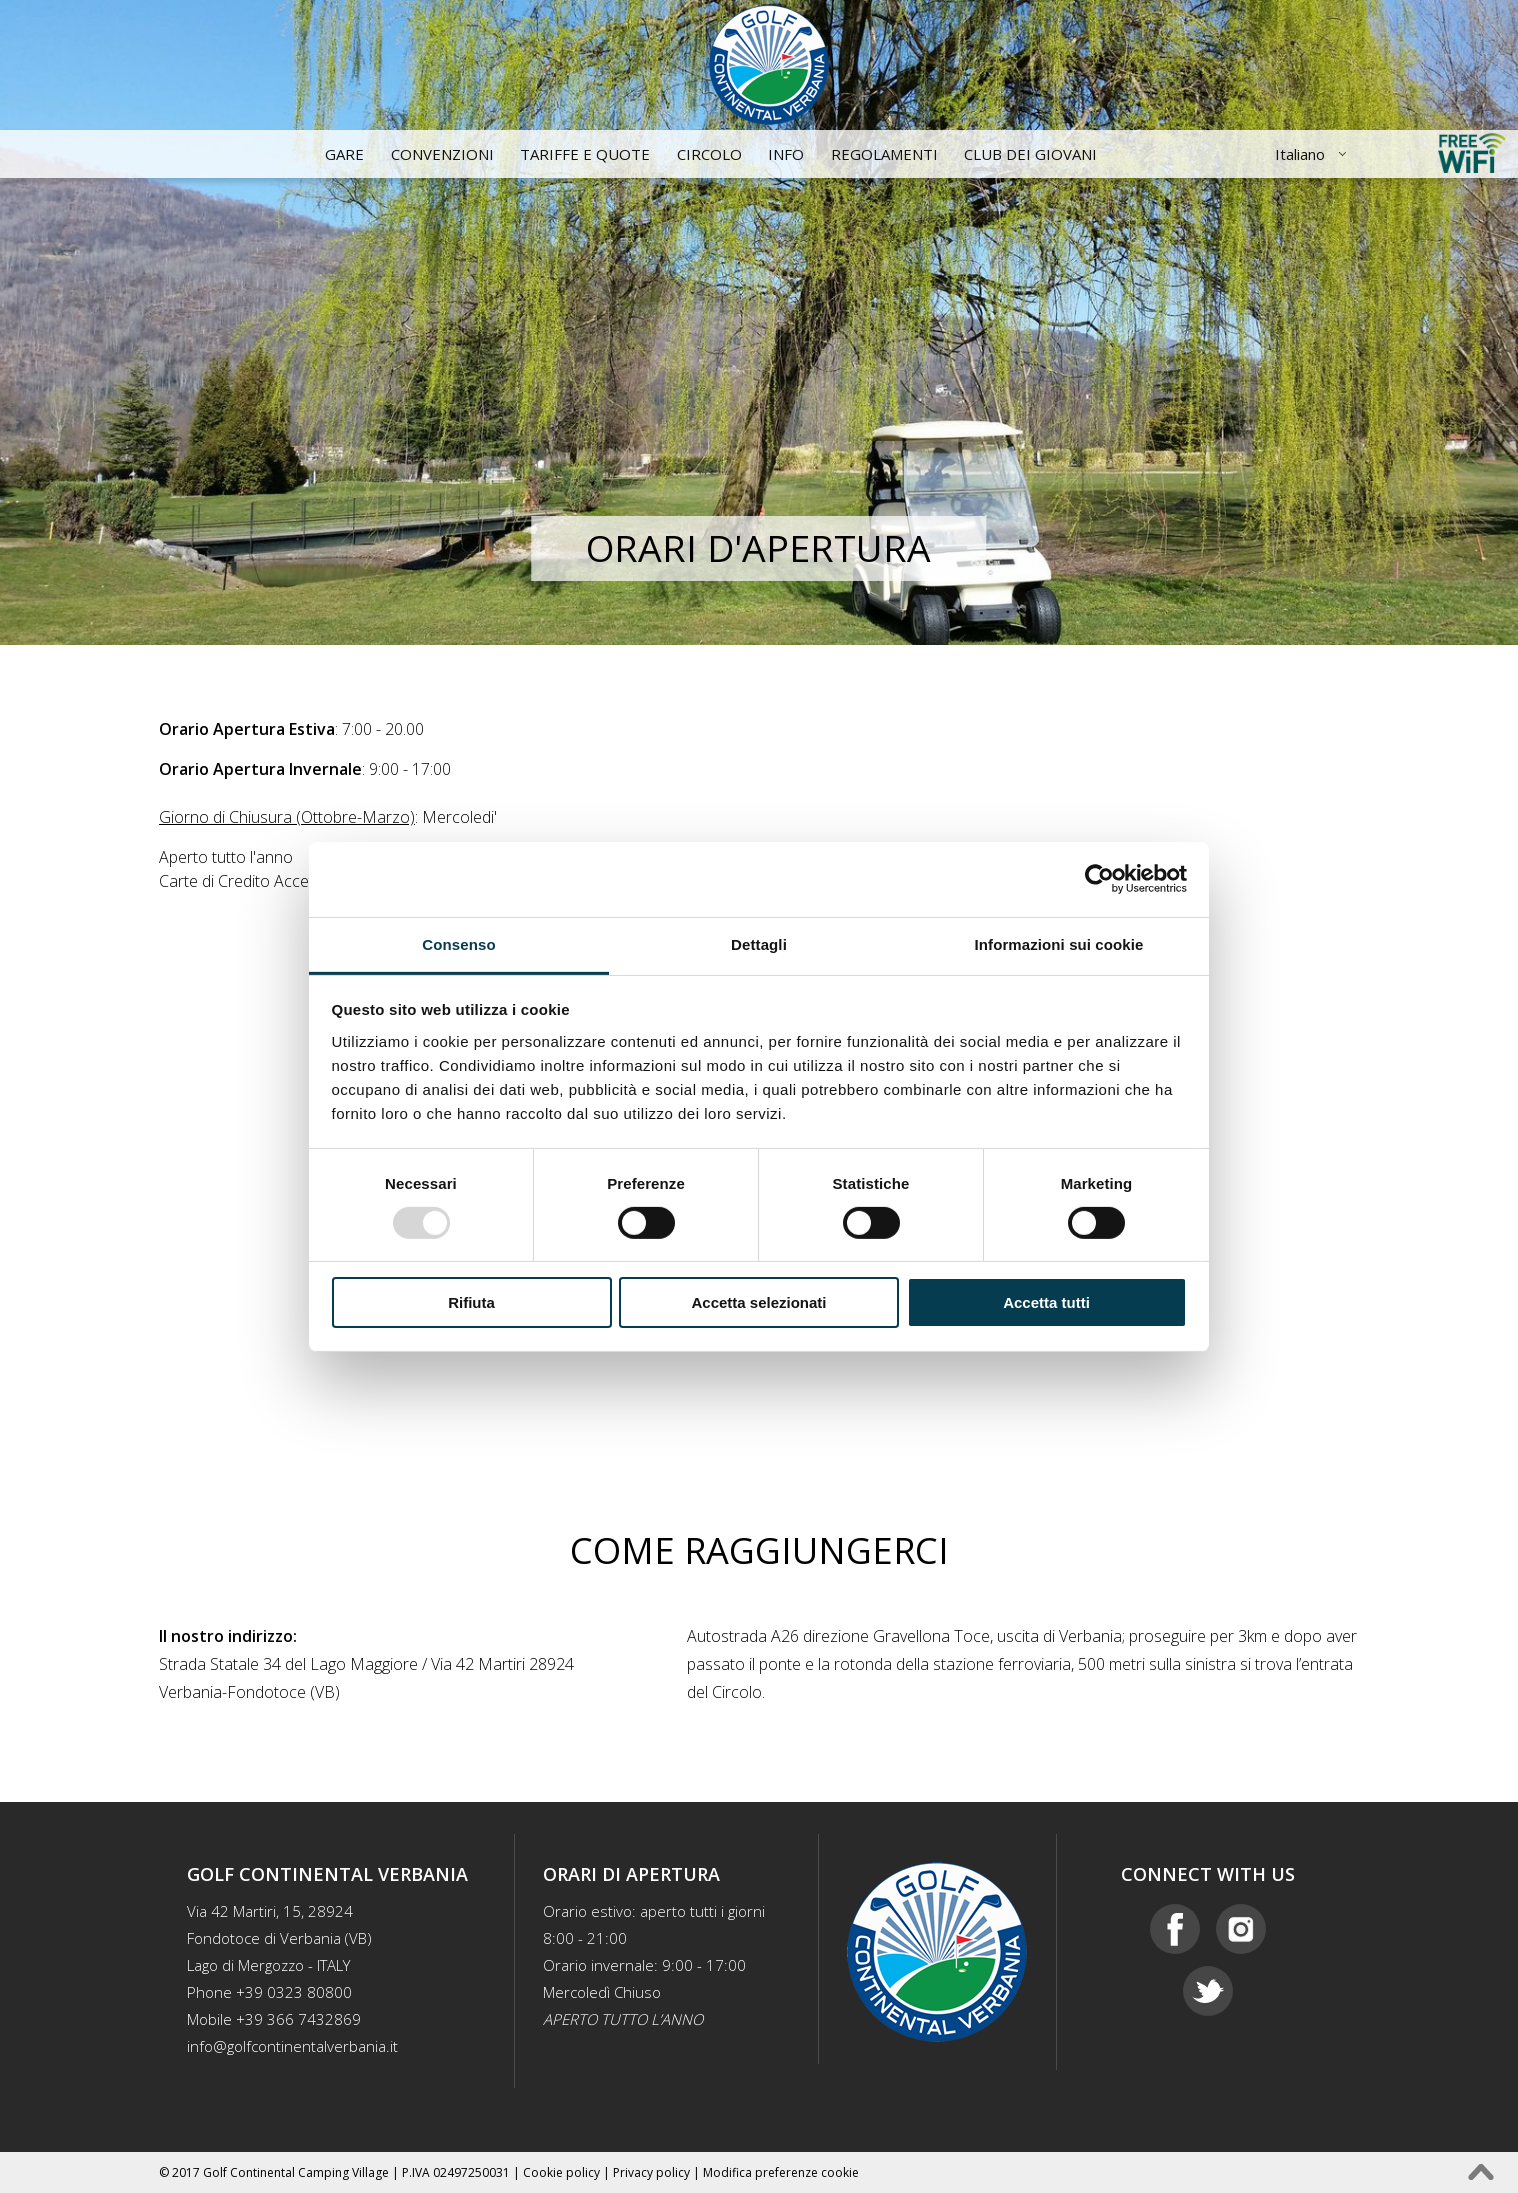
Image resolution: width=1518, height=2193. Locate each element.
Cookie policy (561, 2172)
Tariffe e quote (585, 154)
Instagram (1241, 1929)
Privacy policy (651, 2172)
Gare (344, 154)
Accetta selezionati (758, 1302)
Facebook (1175, 1929)
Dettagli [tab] (759, 943)
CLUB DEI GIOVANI (1030, 154)
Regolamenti (884, 154)
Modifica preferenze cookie (781, 2172)
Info (786, 154)
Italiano (1300, 154)
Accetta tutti (1046, 1302)
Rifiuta (471, 1302)
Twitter (1208, 1991)
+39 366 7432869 (298, 2019)
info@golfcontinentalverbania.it (292, 2046)
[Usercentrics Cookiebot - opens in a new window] (1099, 879)
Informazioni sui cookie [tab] (1059, 943)
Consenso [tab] (458, 943)
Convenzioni (442, 154)
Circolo (709, 154)
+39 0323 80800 (294, 1992)
